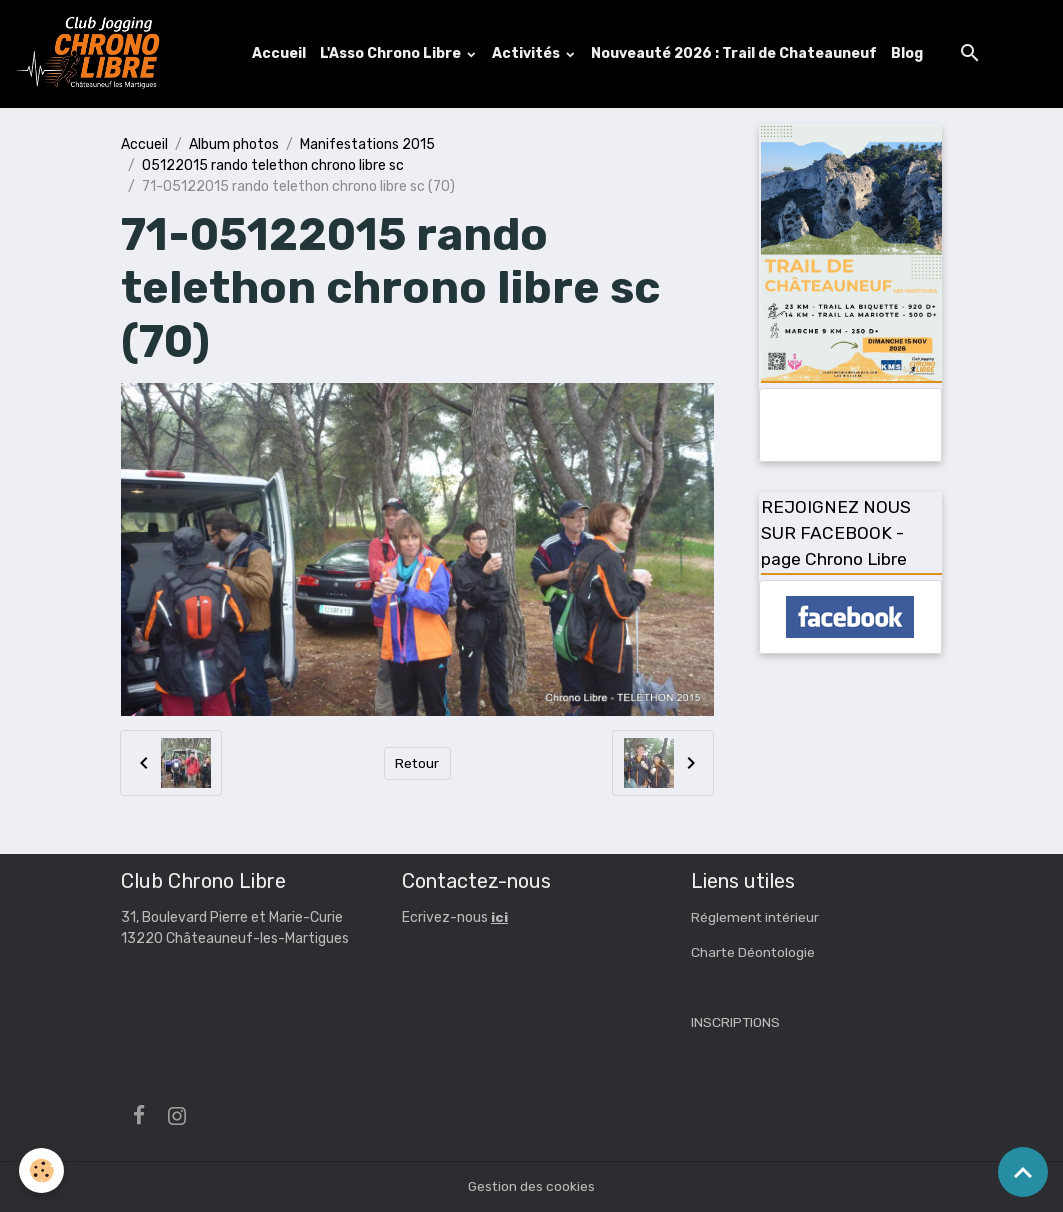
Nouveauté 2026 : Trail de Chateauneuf (735, 53)
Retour (417, 763)
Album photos (234, 144)
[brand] (93, 54)
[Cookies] (42, 1170)
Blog (908, 53)
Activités (528, 53)
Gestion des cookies (531, 1186)
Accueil (280, 53)
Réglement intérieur (756, 918)
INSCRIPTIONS (736, 1023)
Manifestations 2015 (367, 144)
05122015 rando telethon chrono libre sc (273, 165)
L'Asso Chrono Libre (393, 53)
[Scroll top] (1023, 1172)
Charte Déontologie (754, 953)
